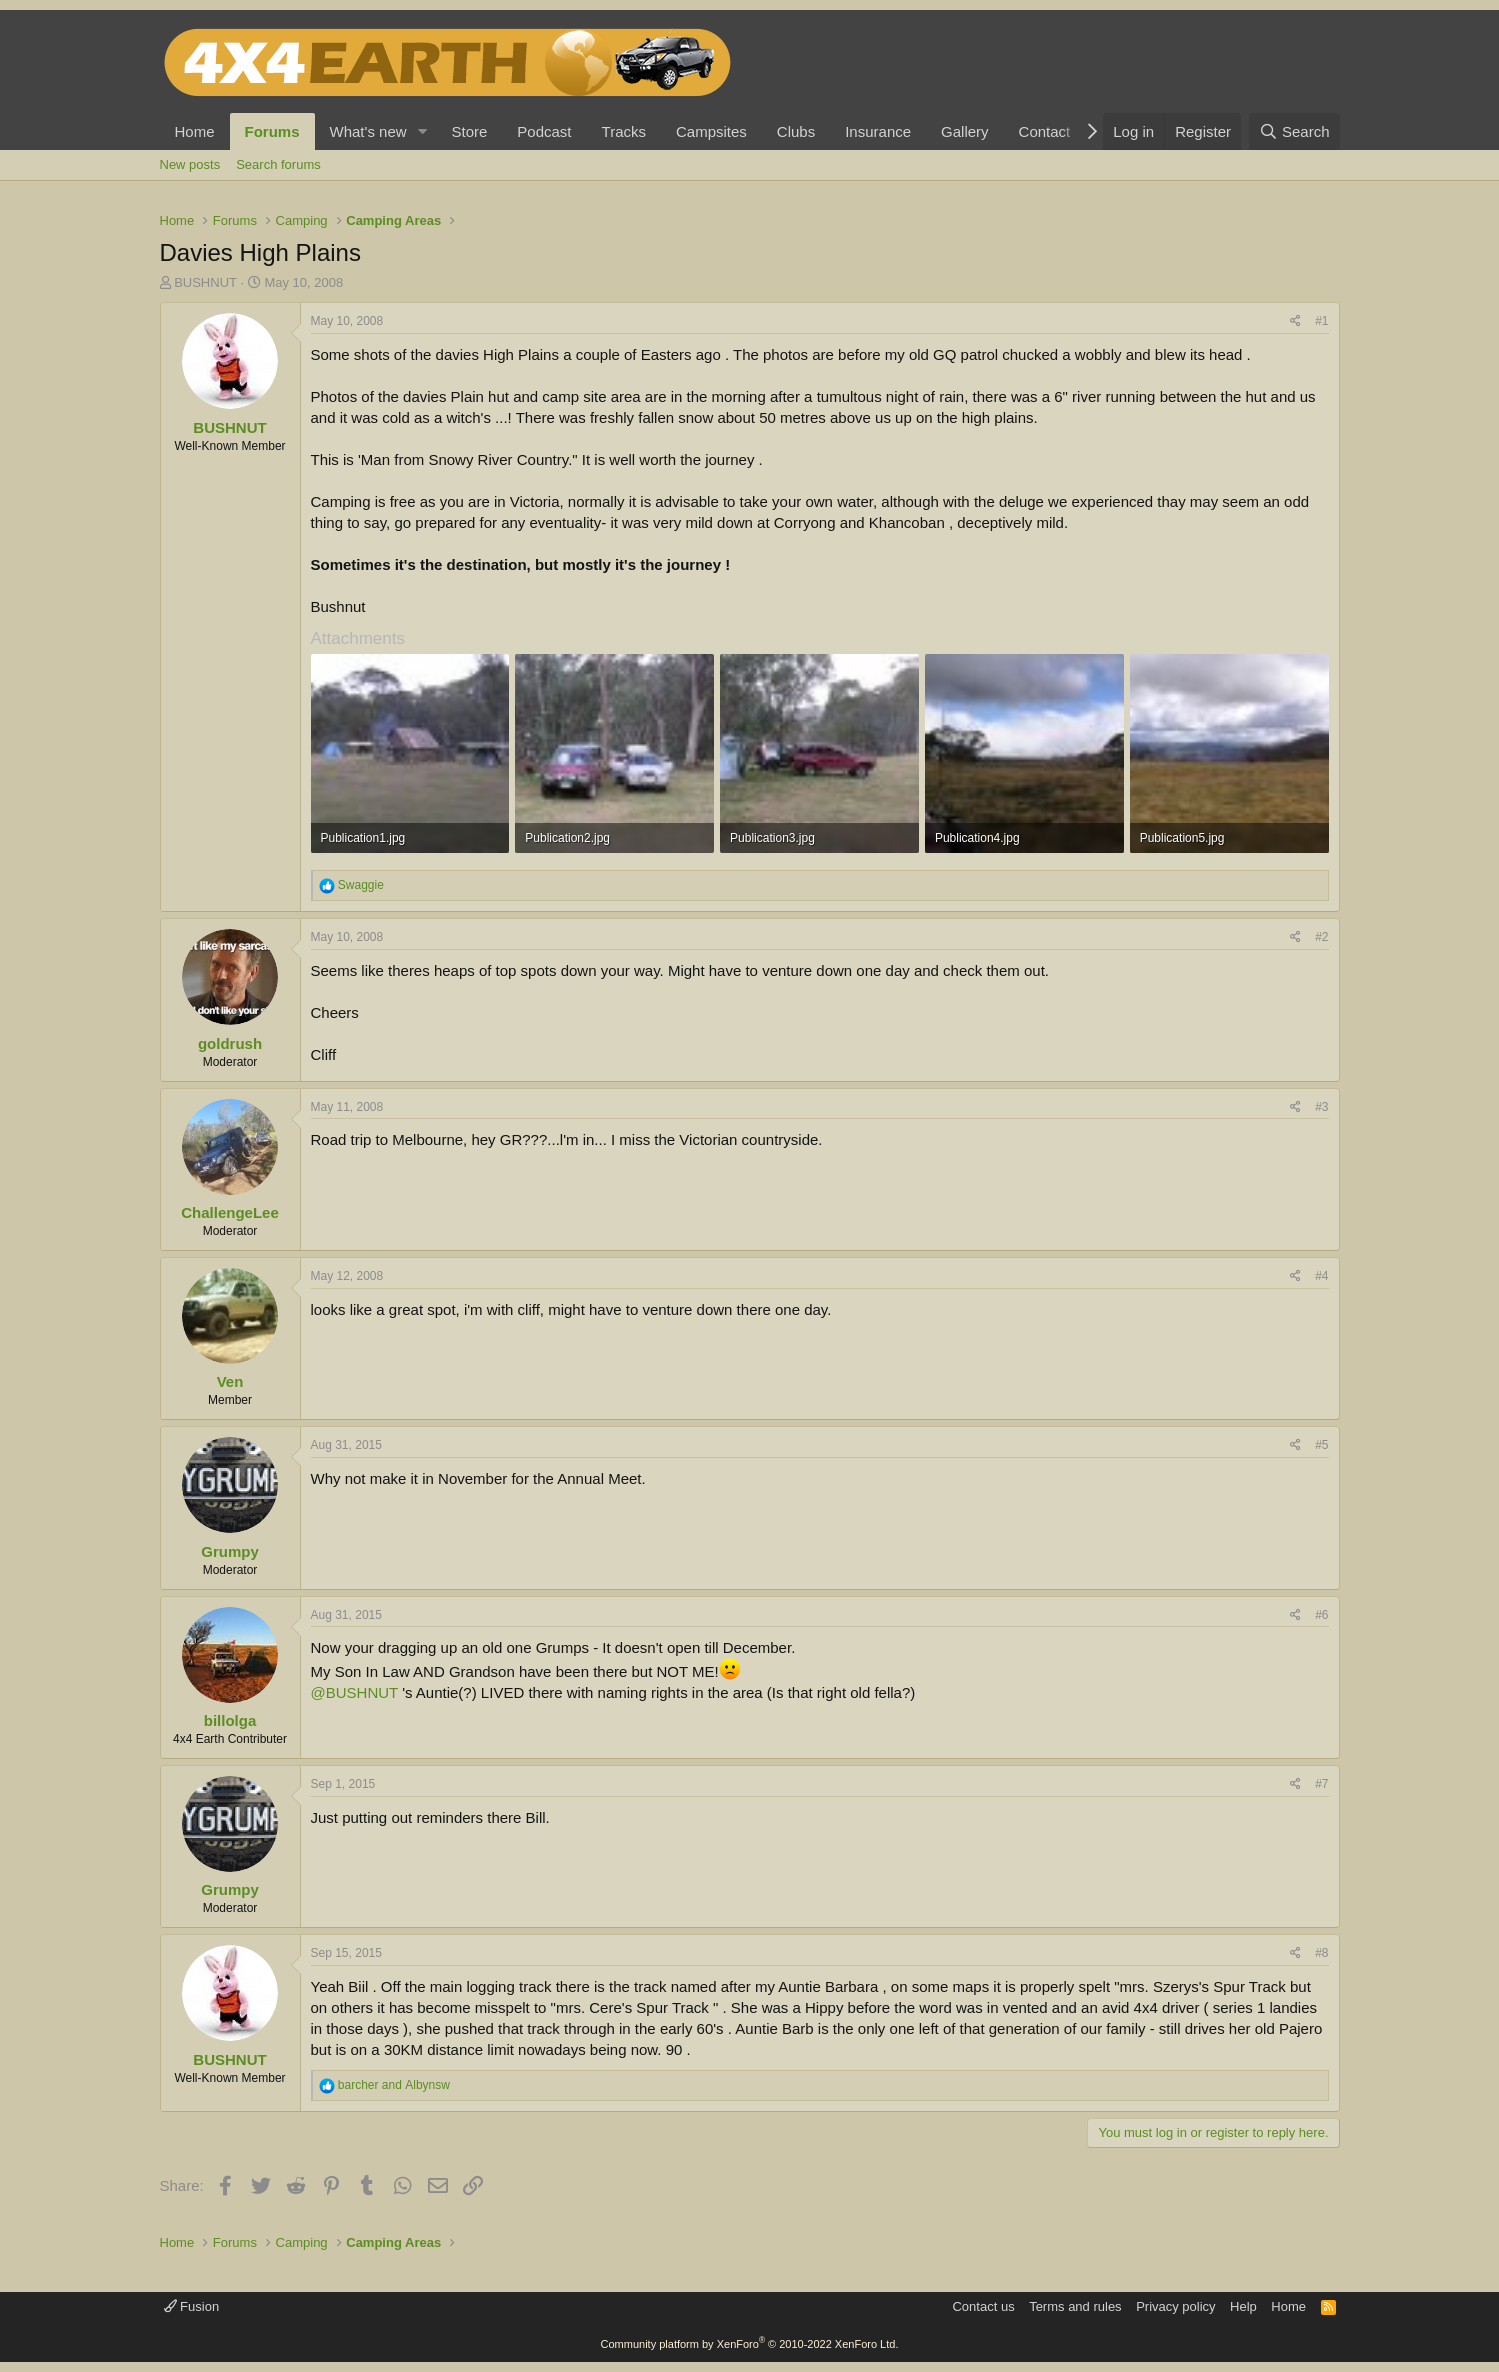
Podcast (544, 131)
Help (1243, 2306)
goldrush (230, 1043)
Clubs (796, 131)
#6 (1321, 1615)
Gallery (965, 131)
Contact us (983, 2306)
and (394, 2085)
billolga (230, 1720)
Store (469, 131)
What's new (368, 131)
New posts (190, 164)
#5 (1321, 1445)
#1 (1321, 321)
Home (195, 131)
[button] (422, 131)
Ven (230, 1381)
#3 (1321, 1107)
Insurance (878, 131)
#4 (1321, 1276)
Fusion (192, 2306)
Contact (1045, 131)
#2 (1321, 937)
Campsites (711, 131)
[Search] (1294, 131)
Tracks (624, 131)
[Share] (1295, 321)
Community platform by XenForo (750, 2344)
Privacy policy (1175, 2306)
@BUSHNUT (354, 1692)
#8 (1321, 1953)
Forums (272, 131)
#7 (1321, 1784)
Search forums (278, 164)
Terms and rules (1075, 2306)
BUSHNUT (205, 282)
